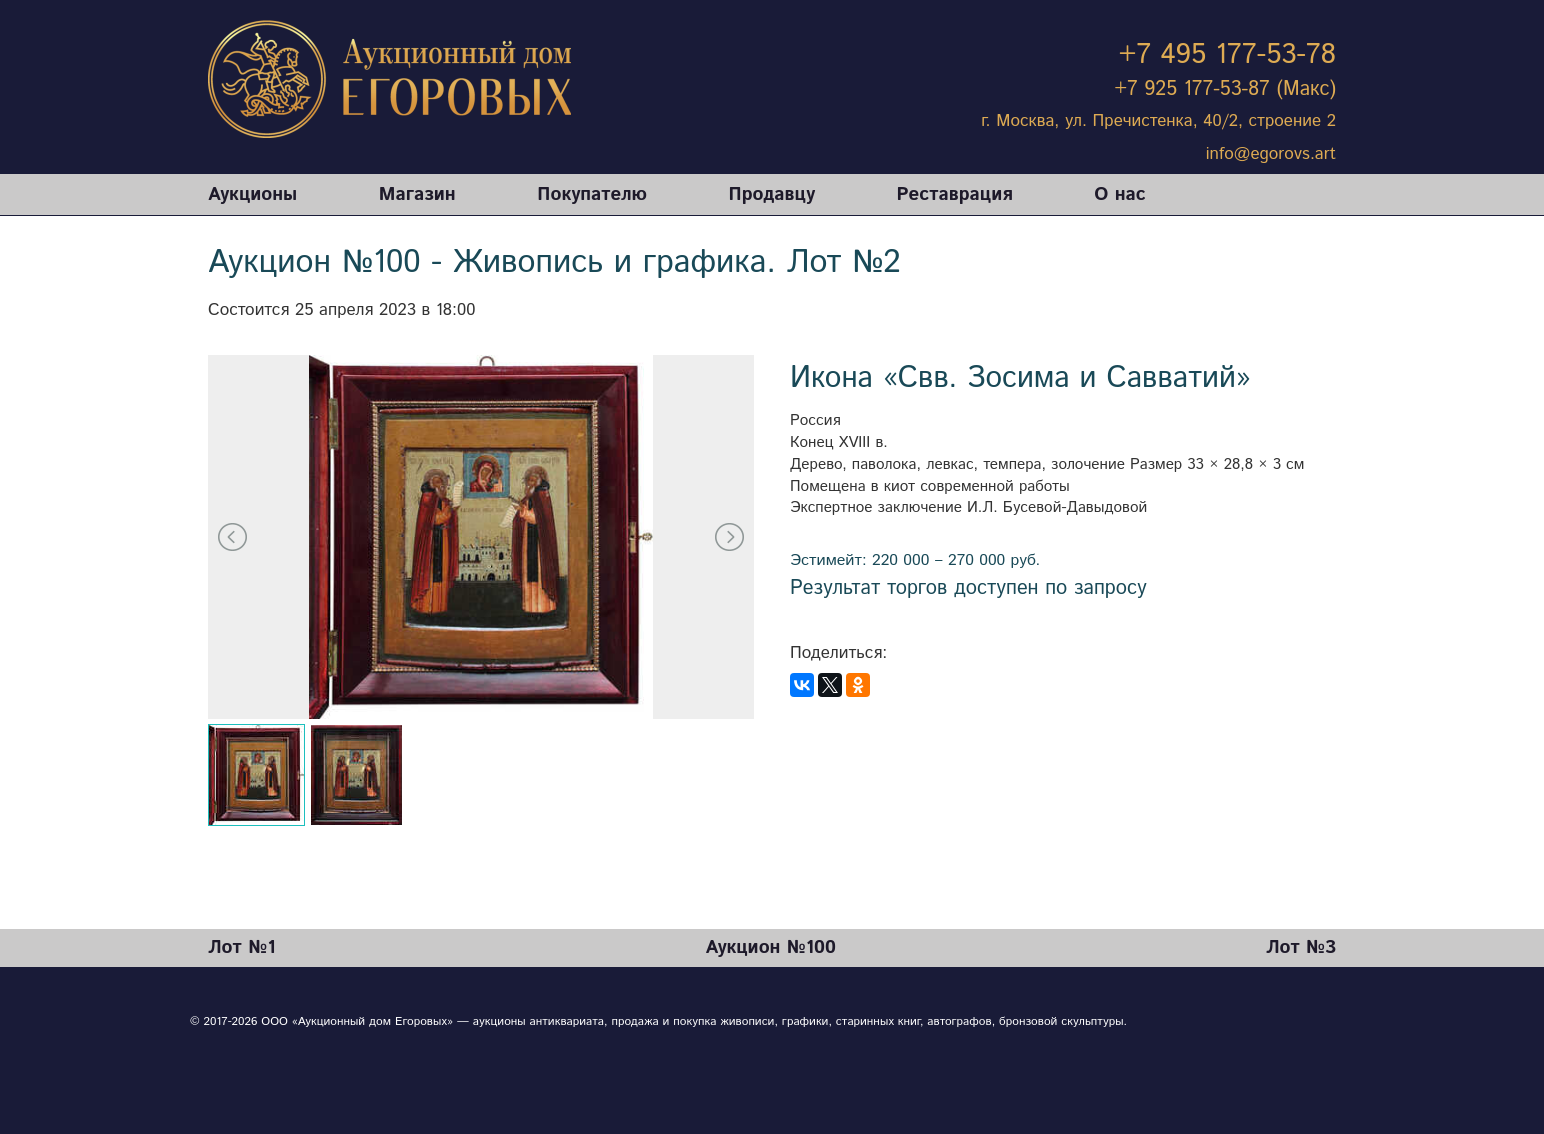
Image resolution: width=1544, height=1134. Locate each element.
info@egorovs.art (1271, 154)
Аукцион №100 (770, 947)
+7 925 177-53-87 (1192, 89)
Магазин (417, 194)
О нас (1119, 194)
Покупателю (592, 194)
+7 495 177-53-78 (1227, 55)
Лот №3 (1301, 947)
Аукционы (252, 194)
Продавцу (772, 194)
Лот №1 (241, 947)
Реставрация (955, 194)
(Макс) (1306, 89)
